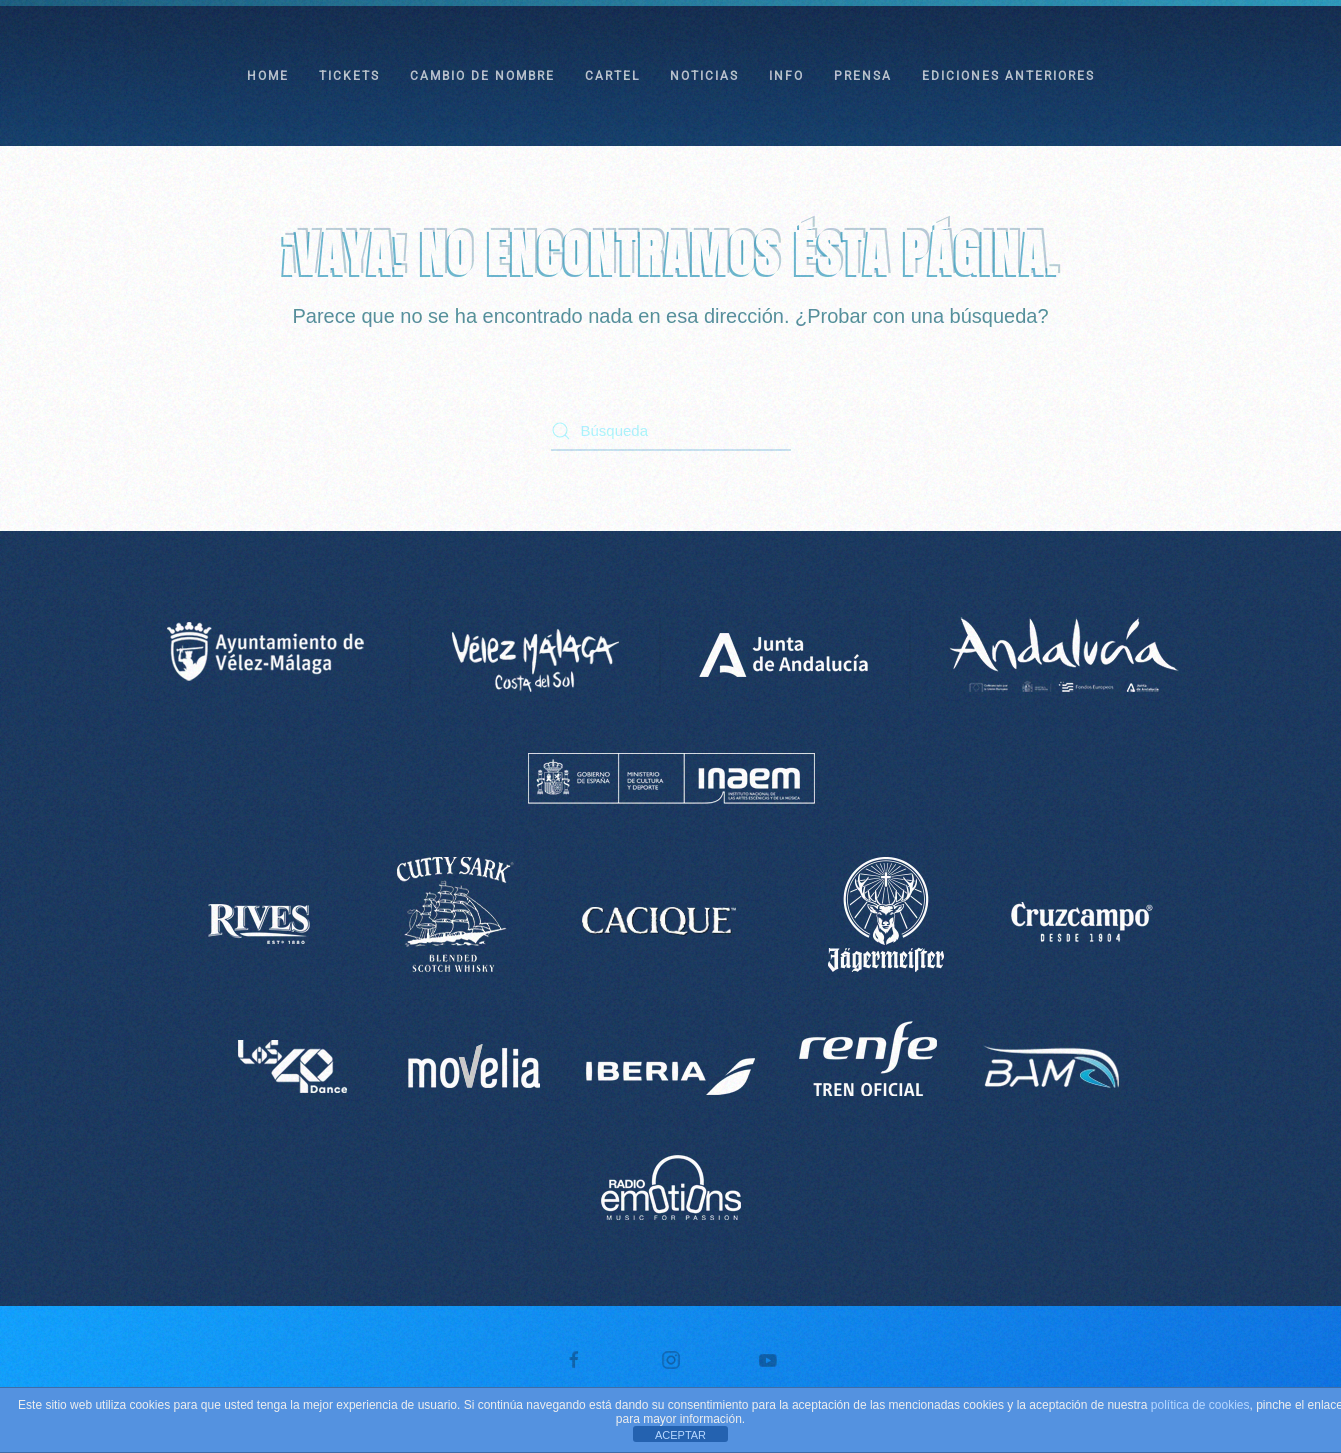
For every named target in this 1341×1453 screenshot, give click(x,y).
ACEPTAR (680, 1435)
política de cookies (1200, 1405)
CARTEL (612, 76)
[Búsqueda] (671, 431)
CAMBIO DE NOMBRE (482, 76)
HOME (268, 76)
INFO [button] (786, 76)
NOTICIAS (704, 76)
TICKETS (349, 76)
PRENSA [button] (863, 76)
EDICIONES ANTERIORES (1008, 76)
